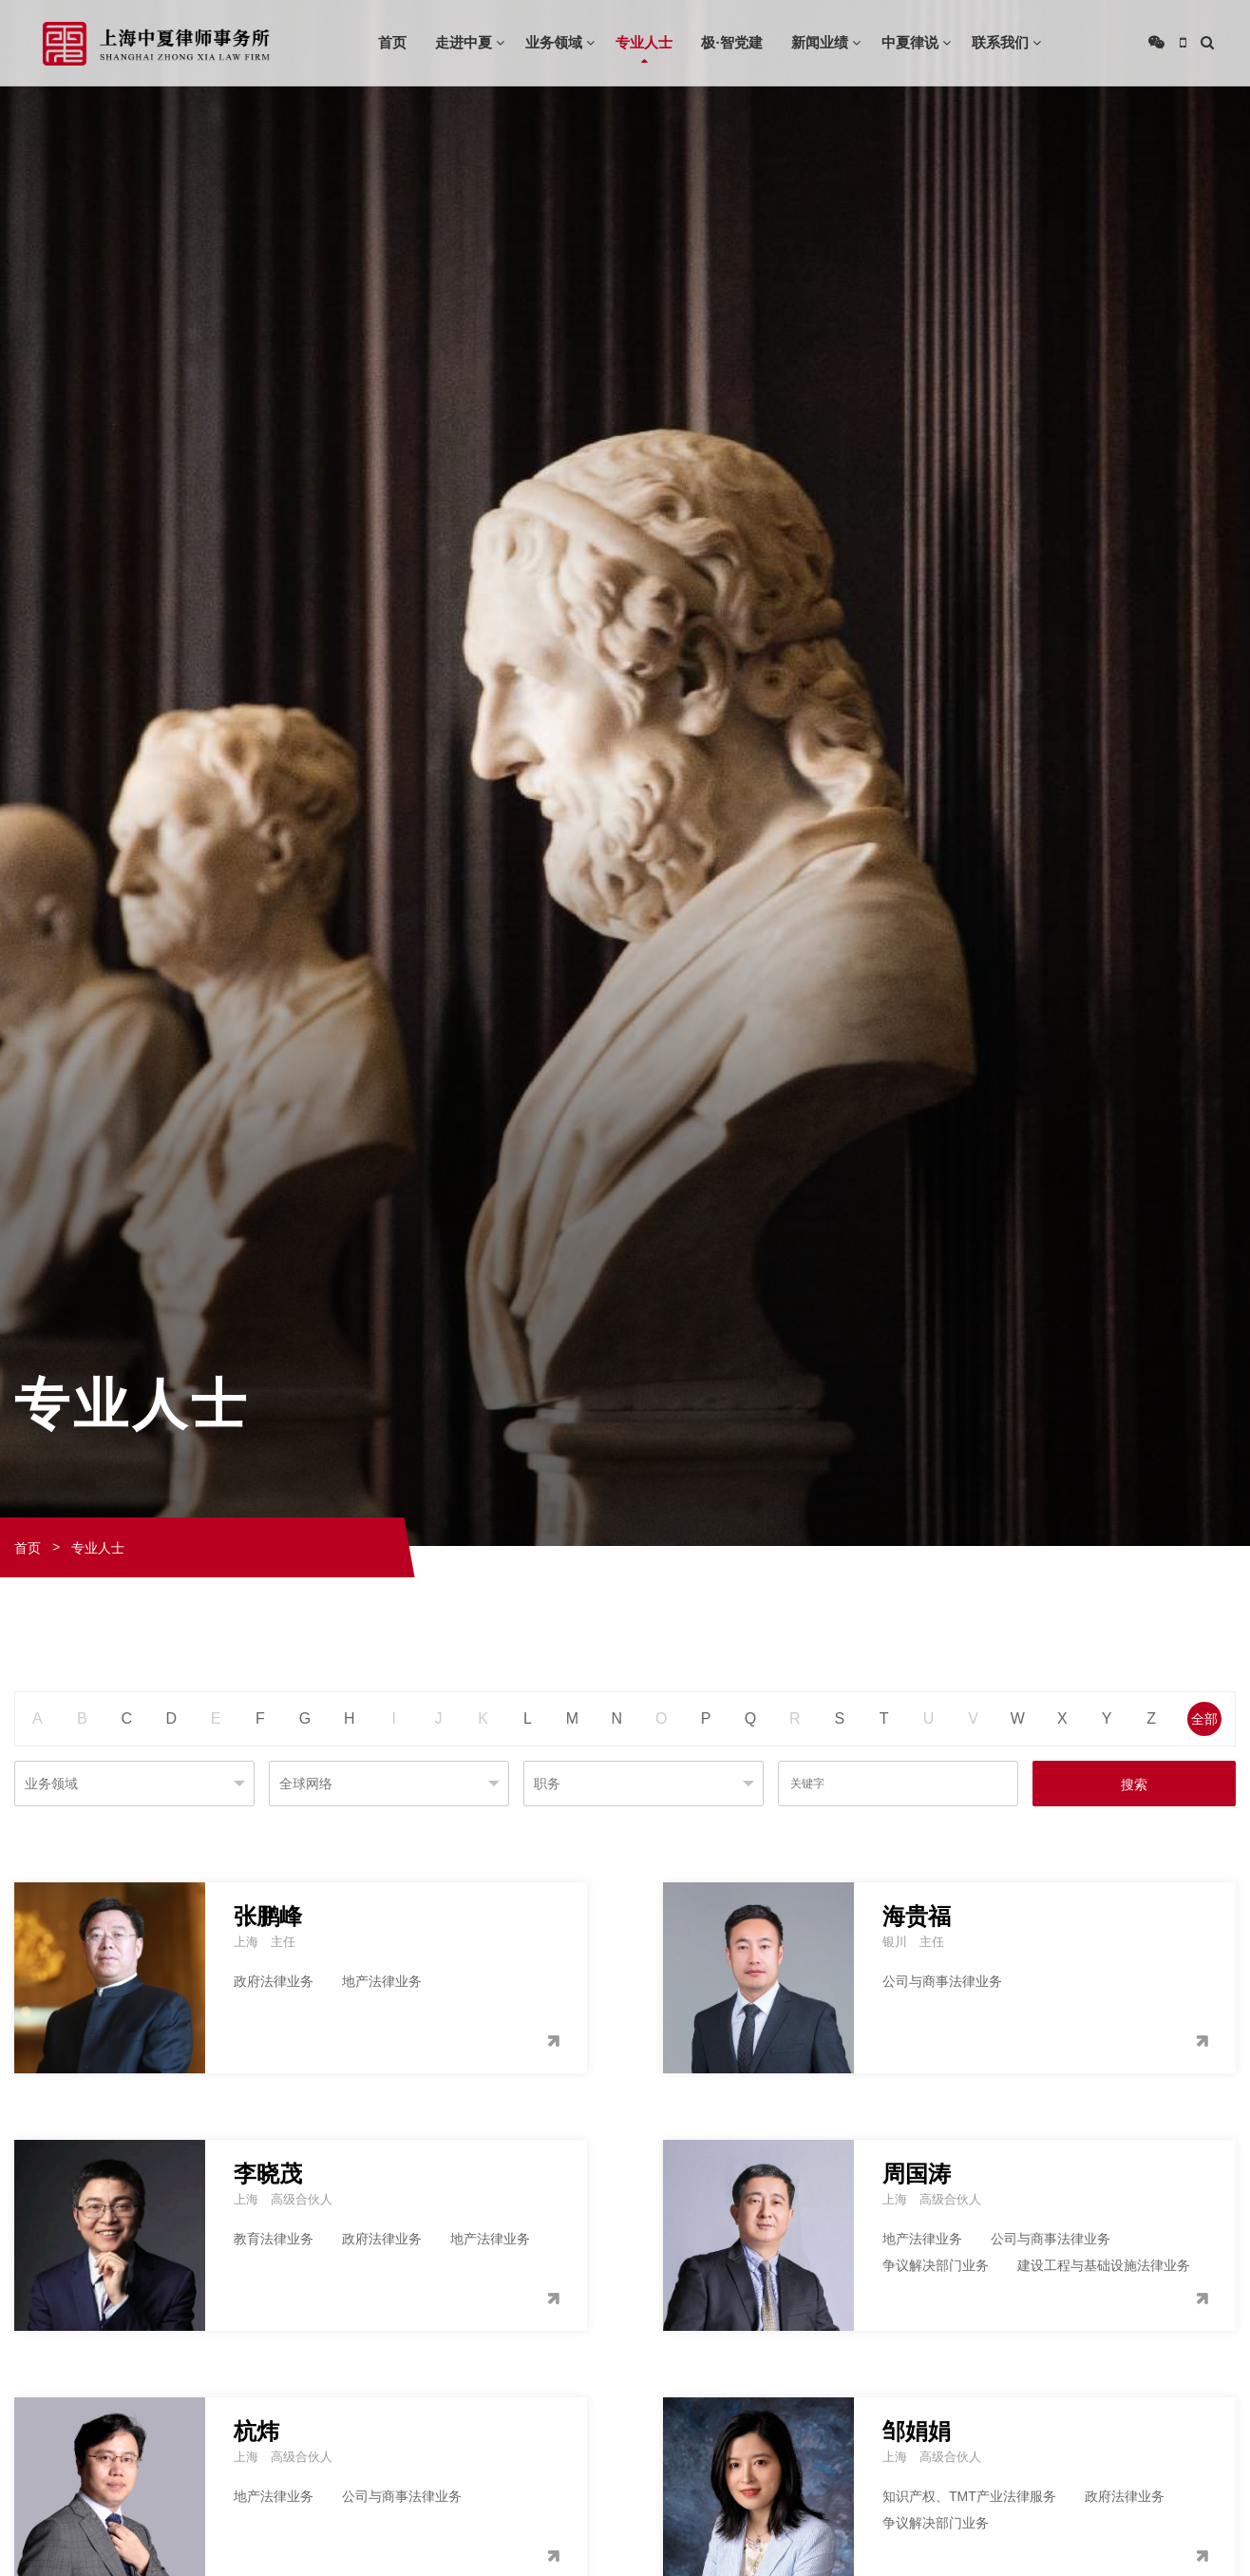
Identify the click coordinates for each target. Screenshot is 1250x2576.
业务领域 (553, 42)
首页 (392, 42)
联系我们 (1000, 42)
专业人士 (644, 42)
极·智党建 (731, 42)
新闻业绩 (819, 42)
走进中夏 (463, 42)
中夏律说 (909, 42)
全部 (1204, 1719)
